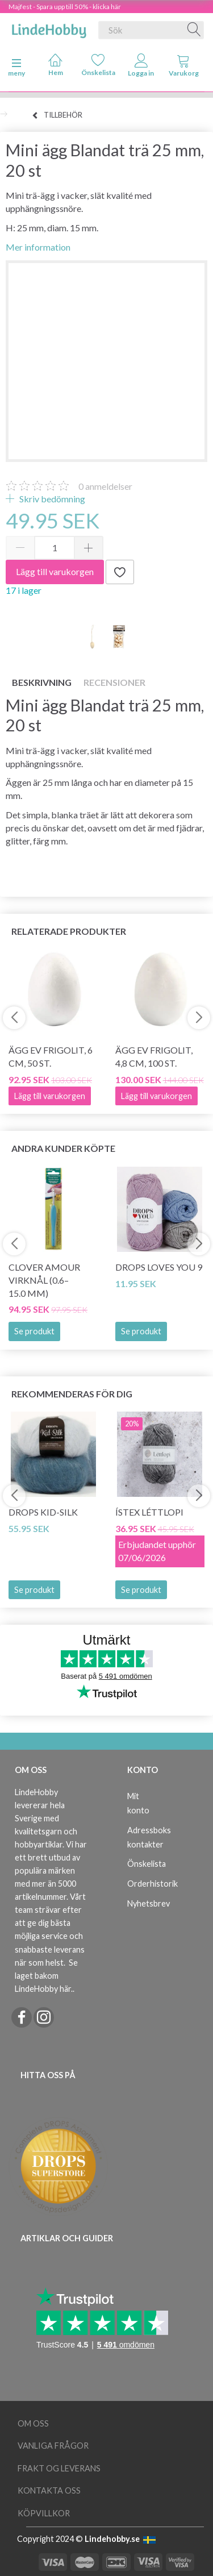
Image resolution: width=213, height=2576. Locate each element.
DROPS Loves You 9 (158, 1267)
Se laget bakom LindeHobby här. (46, 1976)
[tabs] (183, 67)
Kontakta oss (49, 2490)
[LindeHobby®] (49, 27)
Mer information (38, 247)
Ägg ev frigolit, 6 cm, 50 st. (51, 1056)
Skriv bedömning (51, 498)
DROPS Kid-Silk (43, 1512)
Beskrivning (42, 682)
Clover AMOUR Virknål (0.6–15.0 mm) (44, 1280)
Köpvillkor (44, 2513)
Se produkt (34, 1331)
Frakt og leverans (59, 2468)
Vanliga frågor (53, 2445)
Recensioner (114, 682)
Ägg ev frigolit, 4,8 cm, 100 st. (154, 1056)
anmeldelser (105, 486)
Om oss (33, 2423)
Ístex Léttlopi (149, 1512)
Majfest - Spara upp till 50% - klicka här (65, 6)
